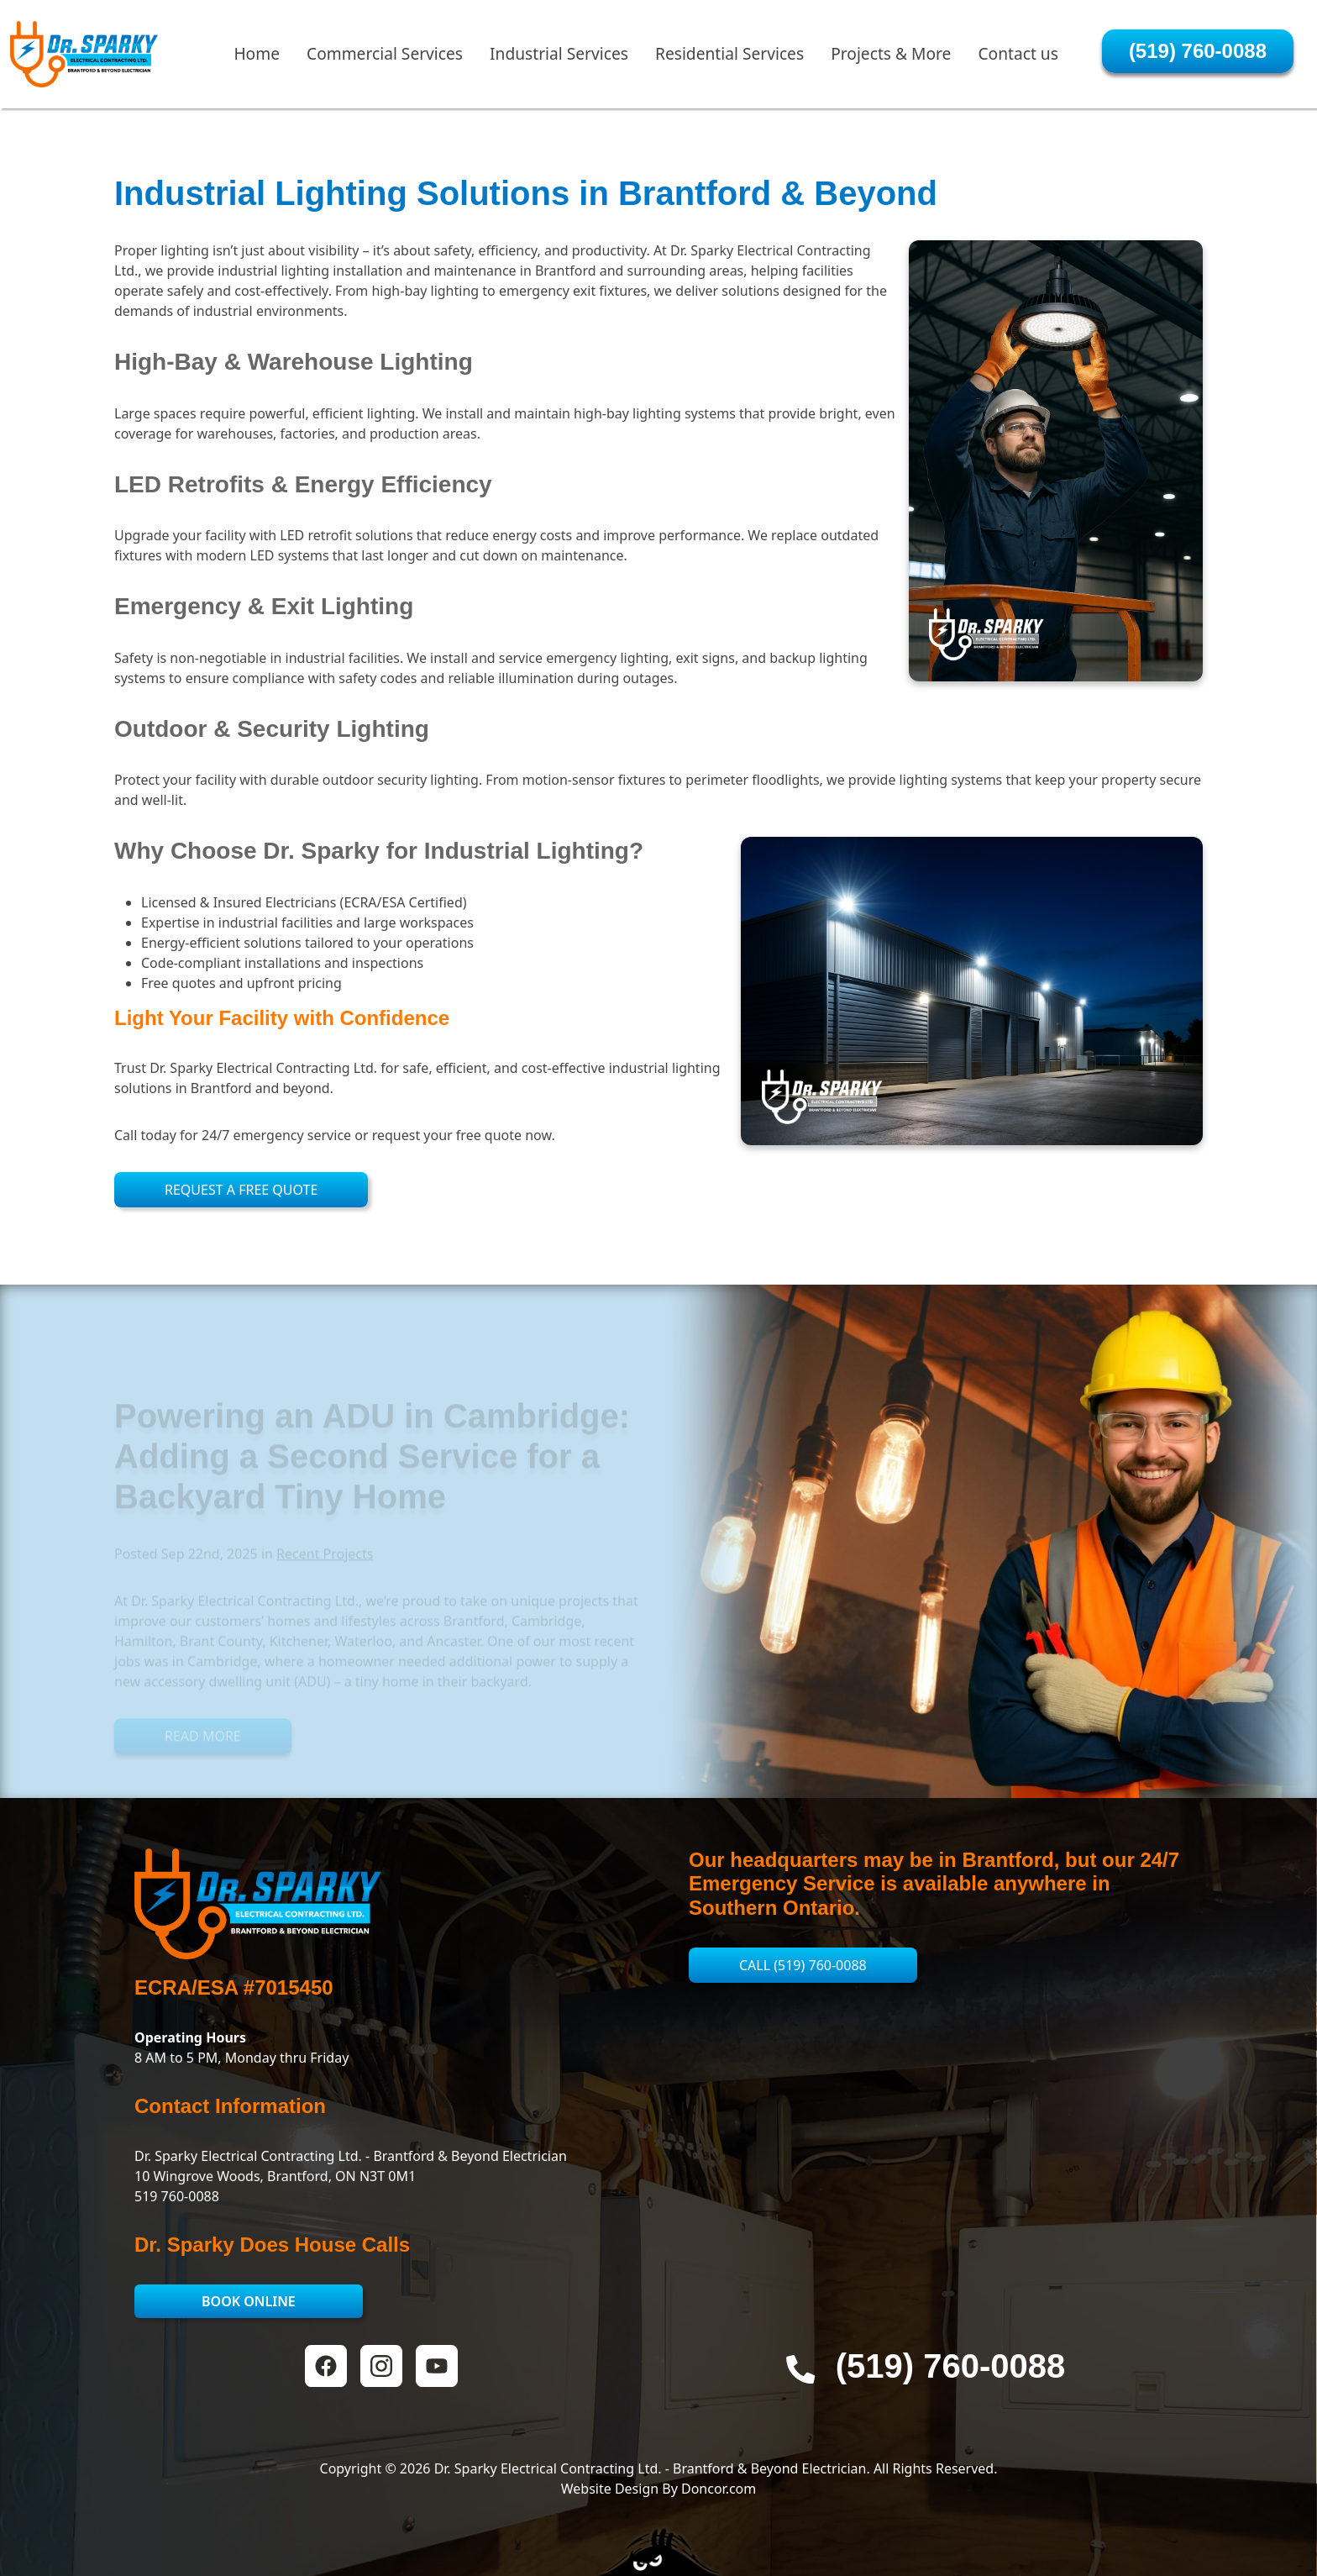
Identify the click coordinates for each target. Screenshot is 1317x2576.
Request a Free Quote (241, 1189)
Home (256, 60)
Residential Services (729, 60)
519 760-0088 (176, 2196)
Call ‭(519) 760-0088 (803, 1965)
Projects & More (891, 60)
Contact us (1017, 60)
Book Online (249, 2301)
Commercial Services (385, 60)
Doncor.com (718, 2488)
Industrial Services (559, 60)
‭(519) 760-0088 (1198, 57)
